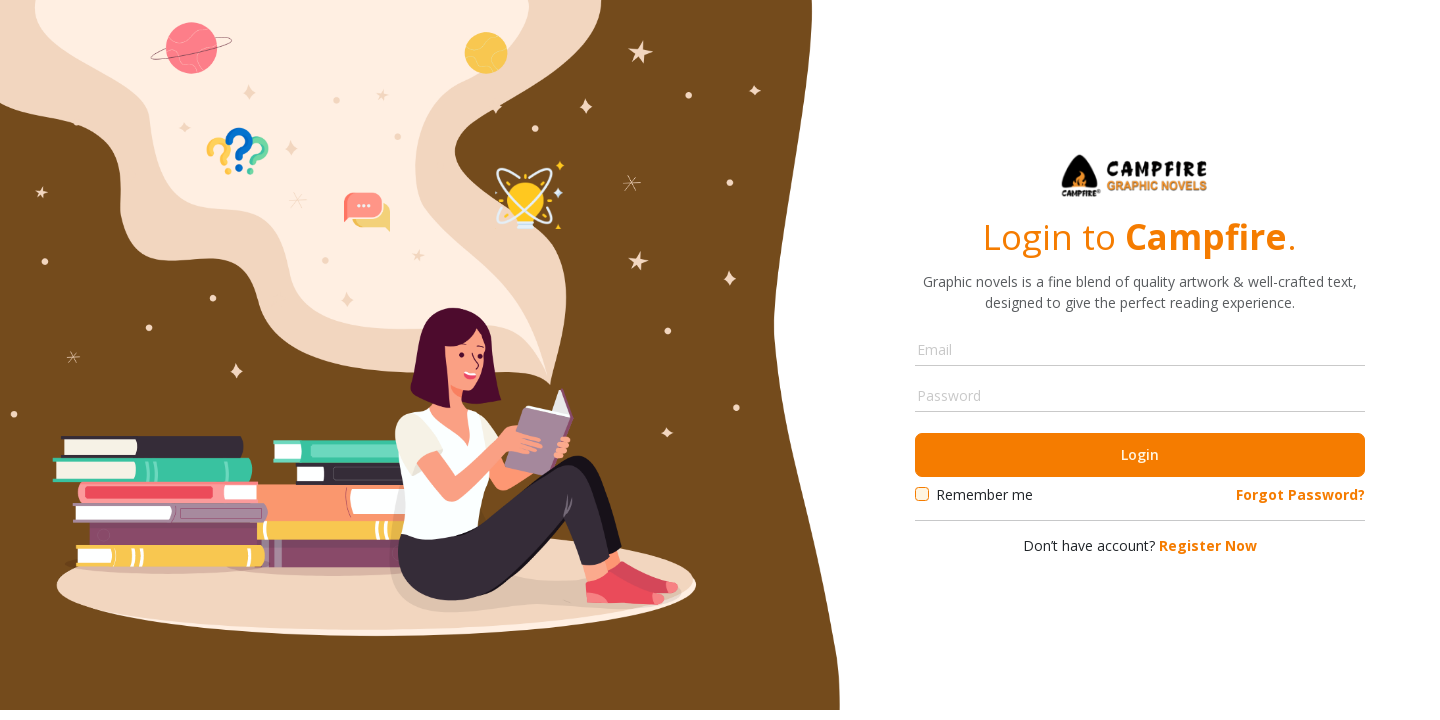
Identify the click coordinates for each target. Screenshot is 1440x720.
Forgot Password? (1300, 494)
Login (1140, 454)
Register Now (1206, 545)
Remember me (984, 494)
